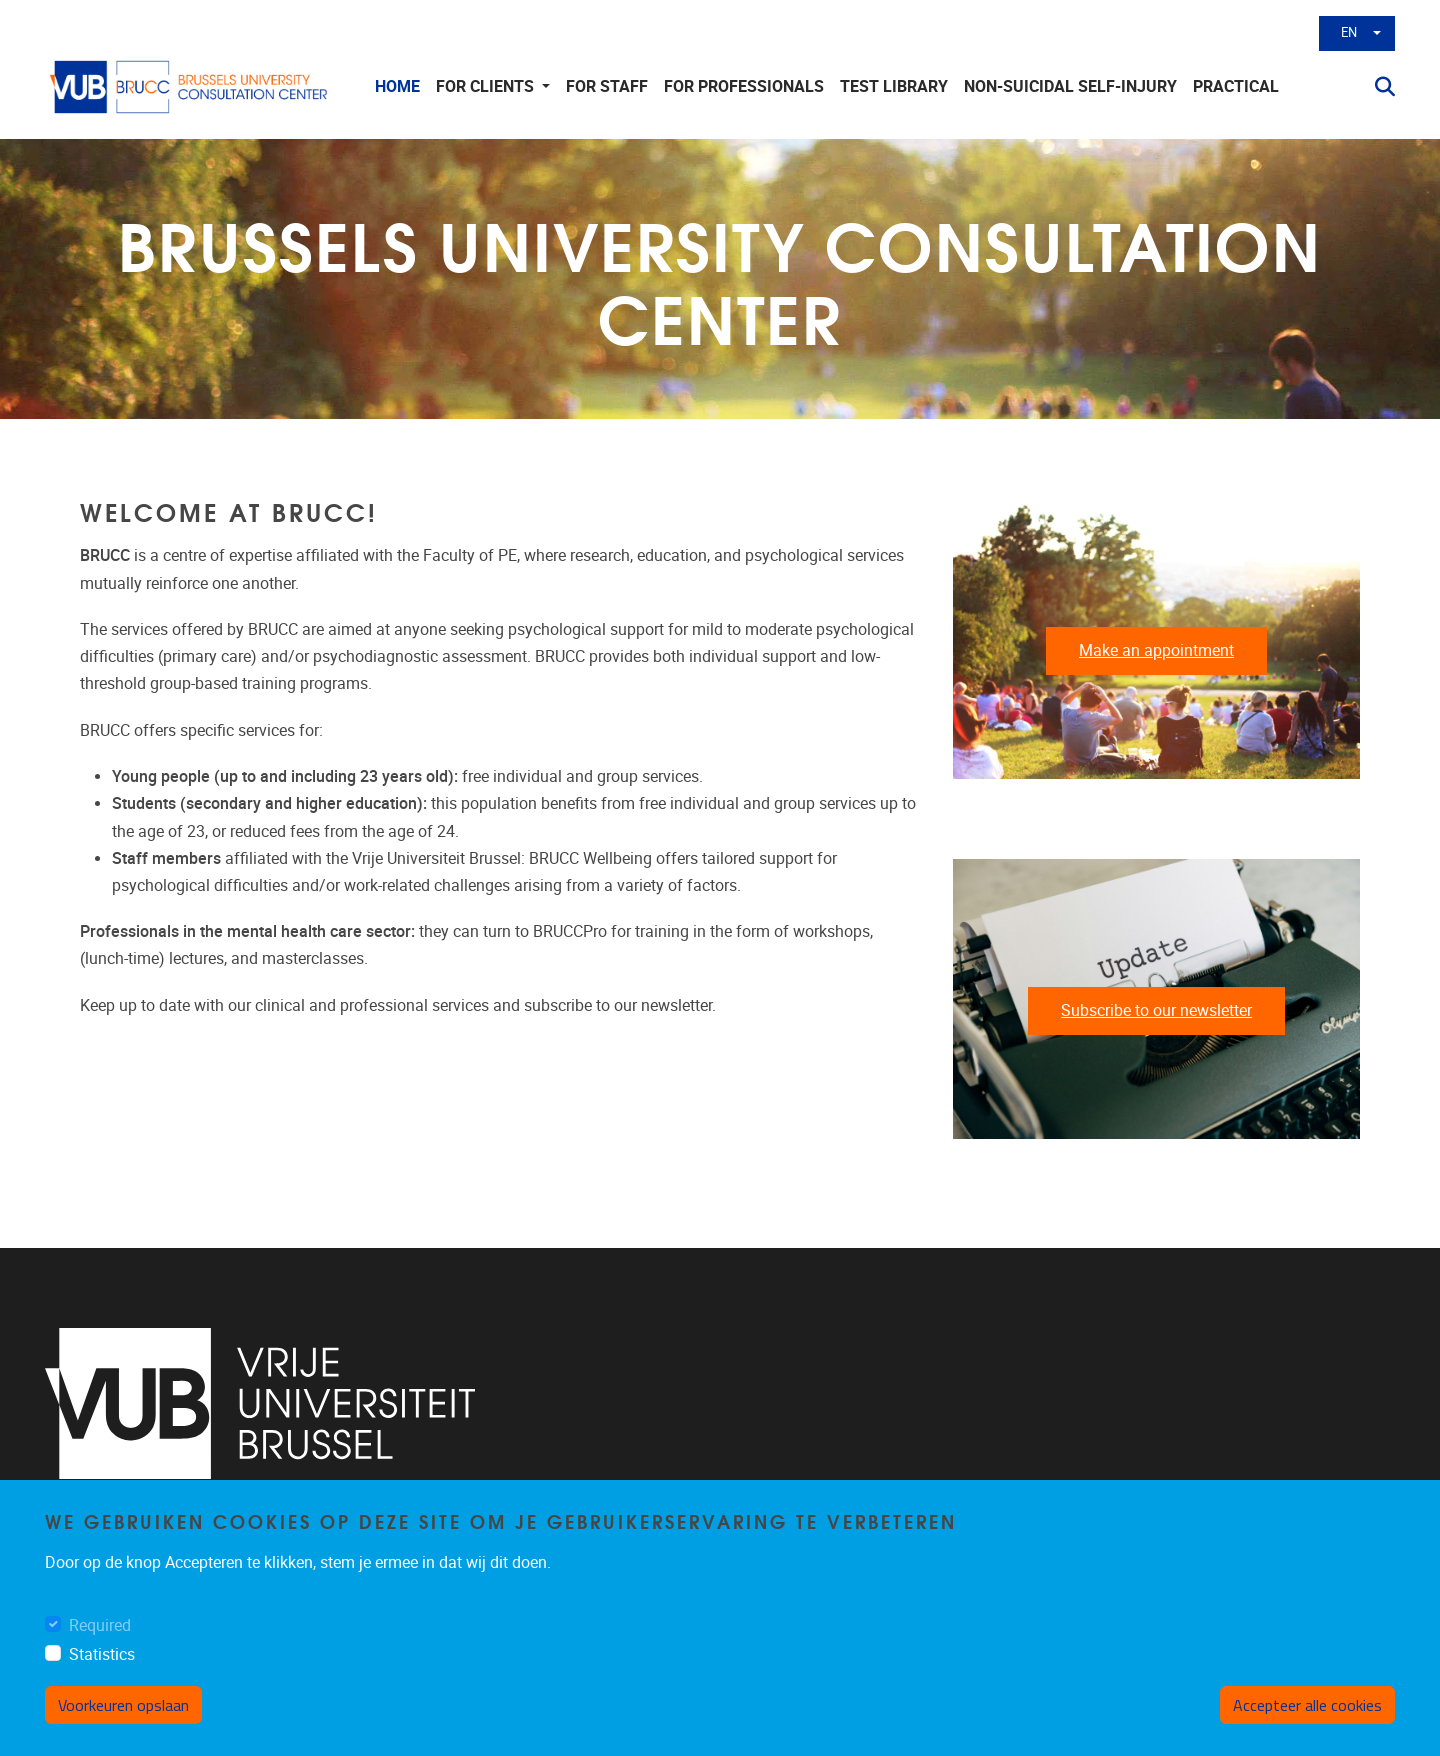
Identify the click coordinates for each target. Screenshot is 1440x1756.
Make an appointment (1156, 650)
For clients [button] (487, 86)
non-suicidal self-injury (1070, 86)
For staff (607, 86)
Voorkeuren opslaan (123, 1705)
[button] (1377, 87)
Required (100, 1625)
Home (397, 86)
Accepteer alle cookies (1307, 1705)
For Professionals (744, 86)
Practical (1236, 86)
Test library (894, 86)
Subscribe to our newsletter (1156, 1010)
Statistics (102, 1654)
